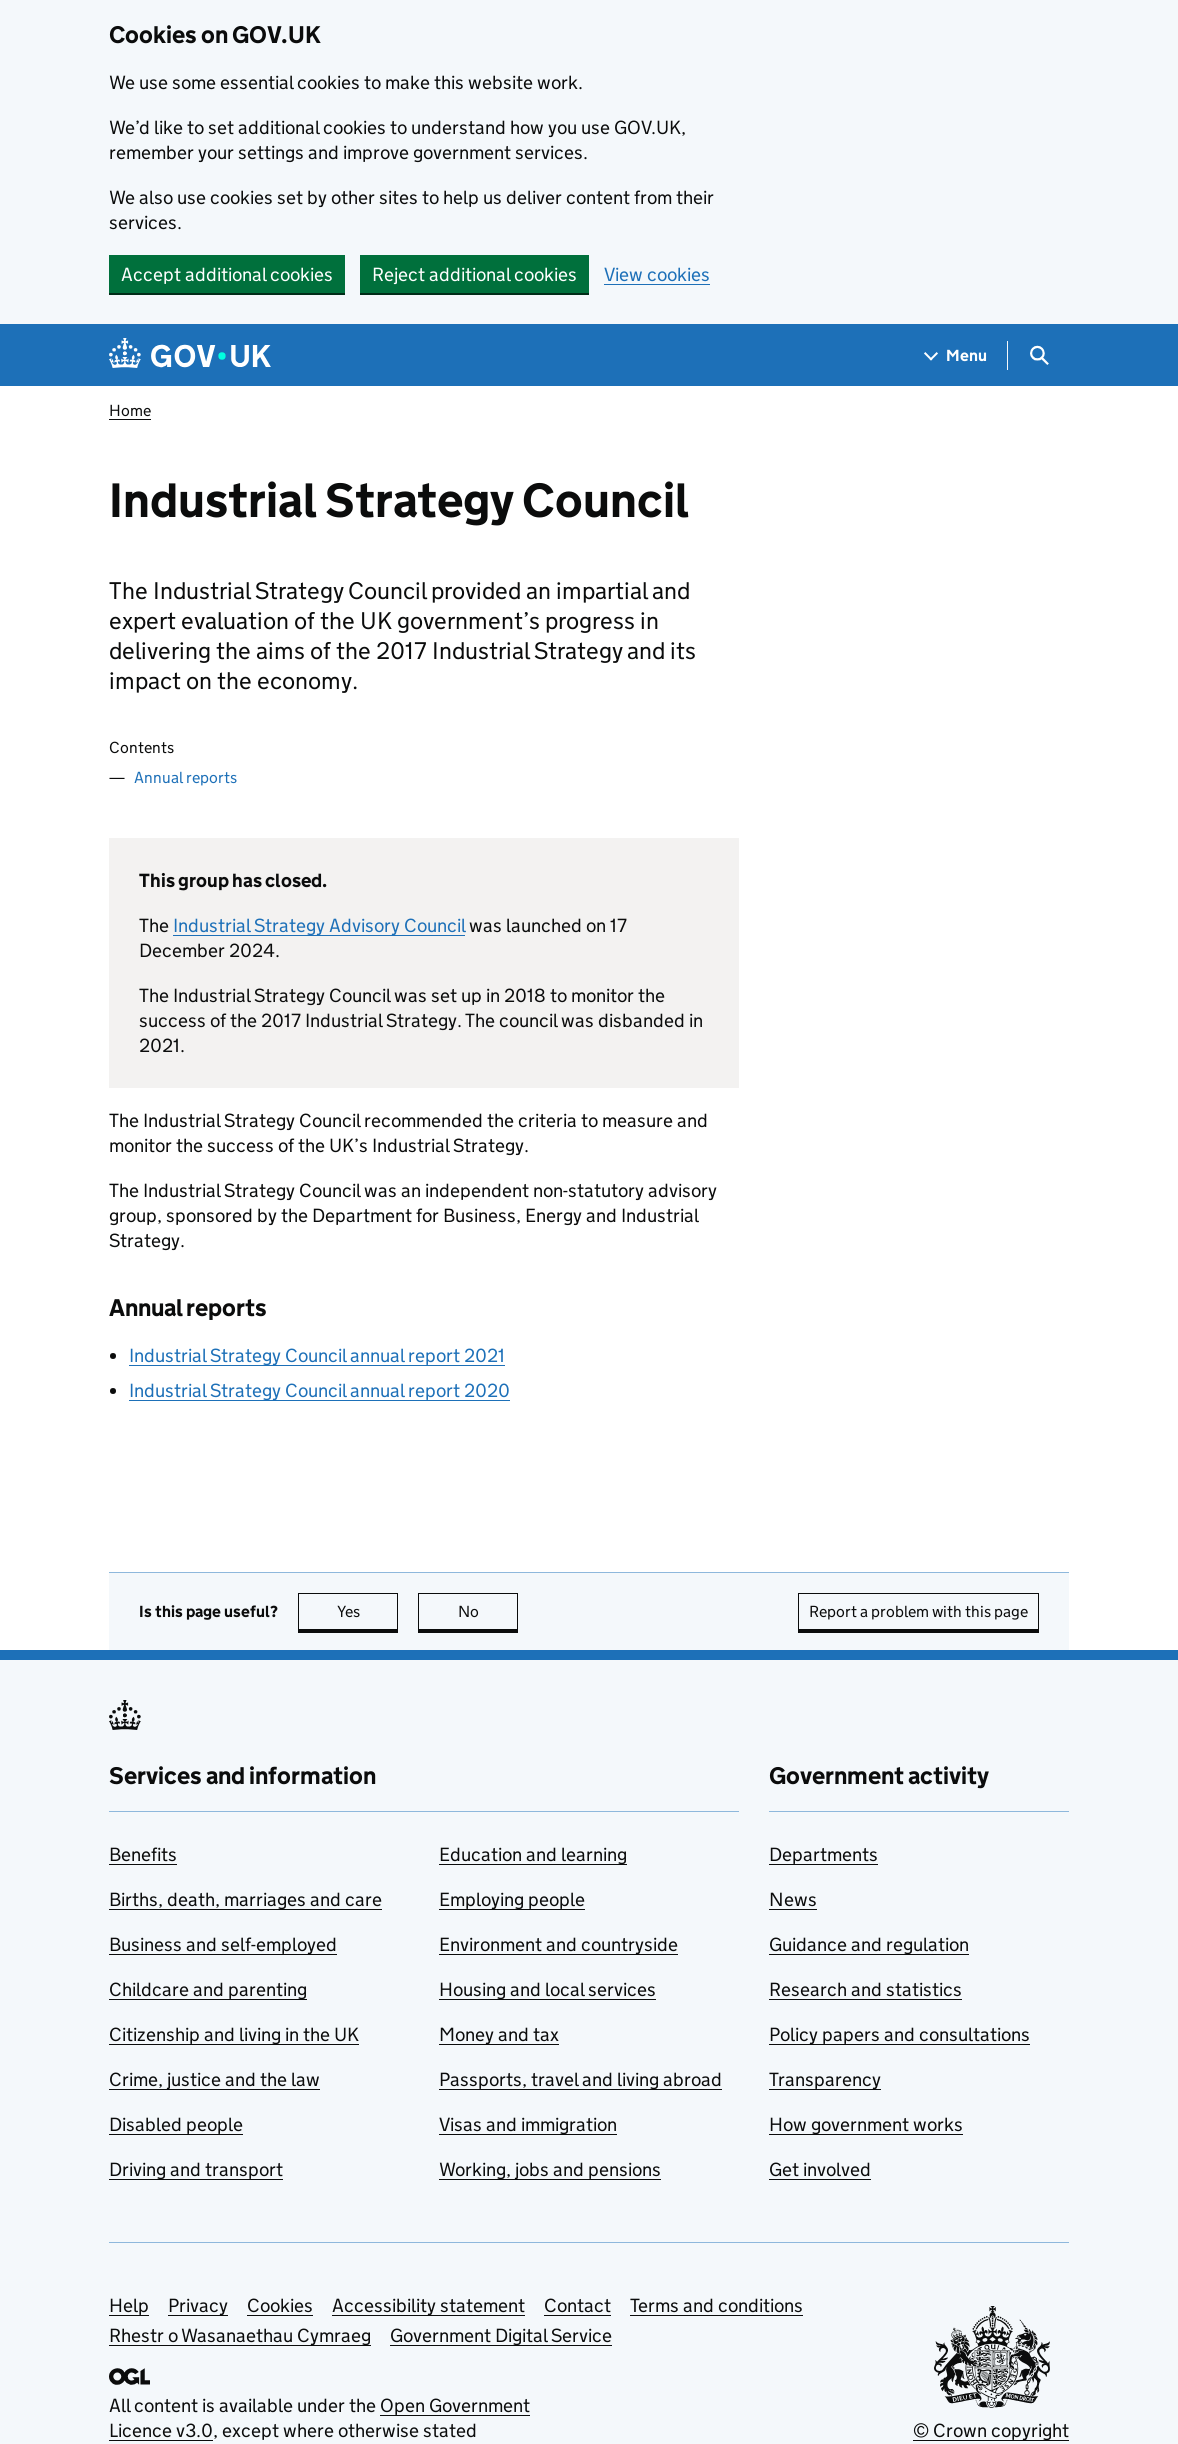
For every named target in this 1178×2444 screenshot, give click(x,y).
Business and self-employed (223, 1944)
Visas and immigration (528, 2124)
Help (129, 2305)
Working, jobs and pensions (550, 2169)
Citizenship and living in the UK (234, 2034)
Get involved (820, 2169)
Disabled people (176, 2124)
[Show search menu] (1038, 355)
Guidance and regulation (869, 1944)
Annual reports (185, 777)
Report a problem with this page (918, 1611)
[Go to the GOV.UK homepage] (190, 355)
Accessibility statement (428, 2305)
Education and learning (533, 1854)
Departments (823, 1854)
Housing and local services (547, 1989)
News (793, 1899)
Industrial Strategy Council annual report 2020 (319, 1390)
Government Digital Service (501, 2335)
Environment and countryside (558, 1944)
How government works (866, 2124)
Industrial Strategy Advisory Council (319, 925)
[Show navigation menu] (956, 355)
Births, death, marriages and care (245, 1899)
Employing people (512, 1899)
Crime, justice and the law (214, 2079)
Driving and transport (196, 2169)
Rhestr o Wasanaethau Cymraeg (240, 2335)
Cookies (280, 2305)
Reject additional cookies (474, 274)
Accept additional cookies (227, 274)
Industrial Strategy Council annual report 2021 (317, 1355)
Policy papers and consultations (899, 2034)
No (488, 1611)
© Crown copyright (991, 2430)
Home (130, 410)
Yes (368, 1611)
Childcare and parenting (208, 1989)
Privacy (198, 2305)
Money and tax (499, 2034)
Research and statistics (865, 1989)
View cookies (657, 274)
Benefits (143, 1854)
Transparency (825, 2079)
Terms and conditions (716, 2305)
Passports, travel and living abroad (580, 2079)
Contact (577, 2305)
